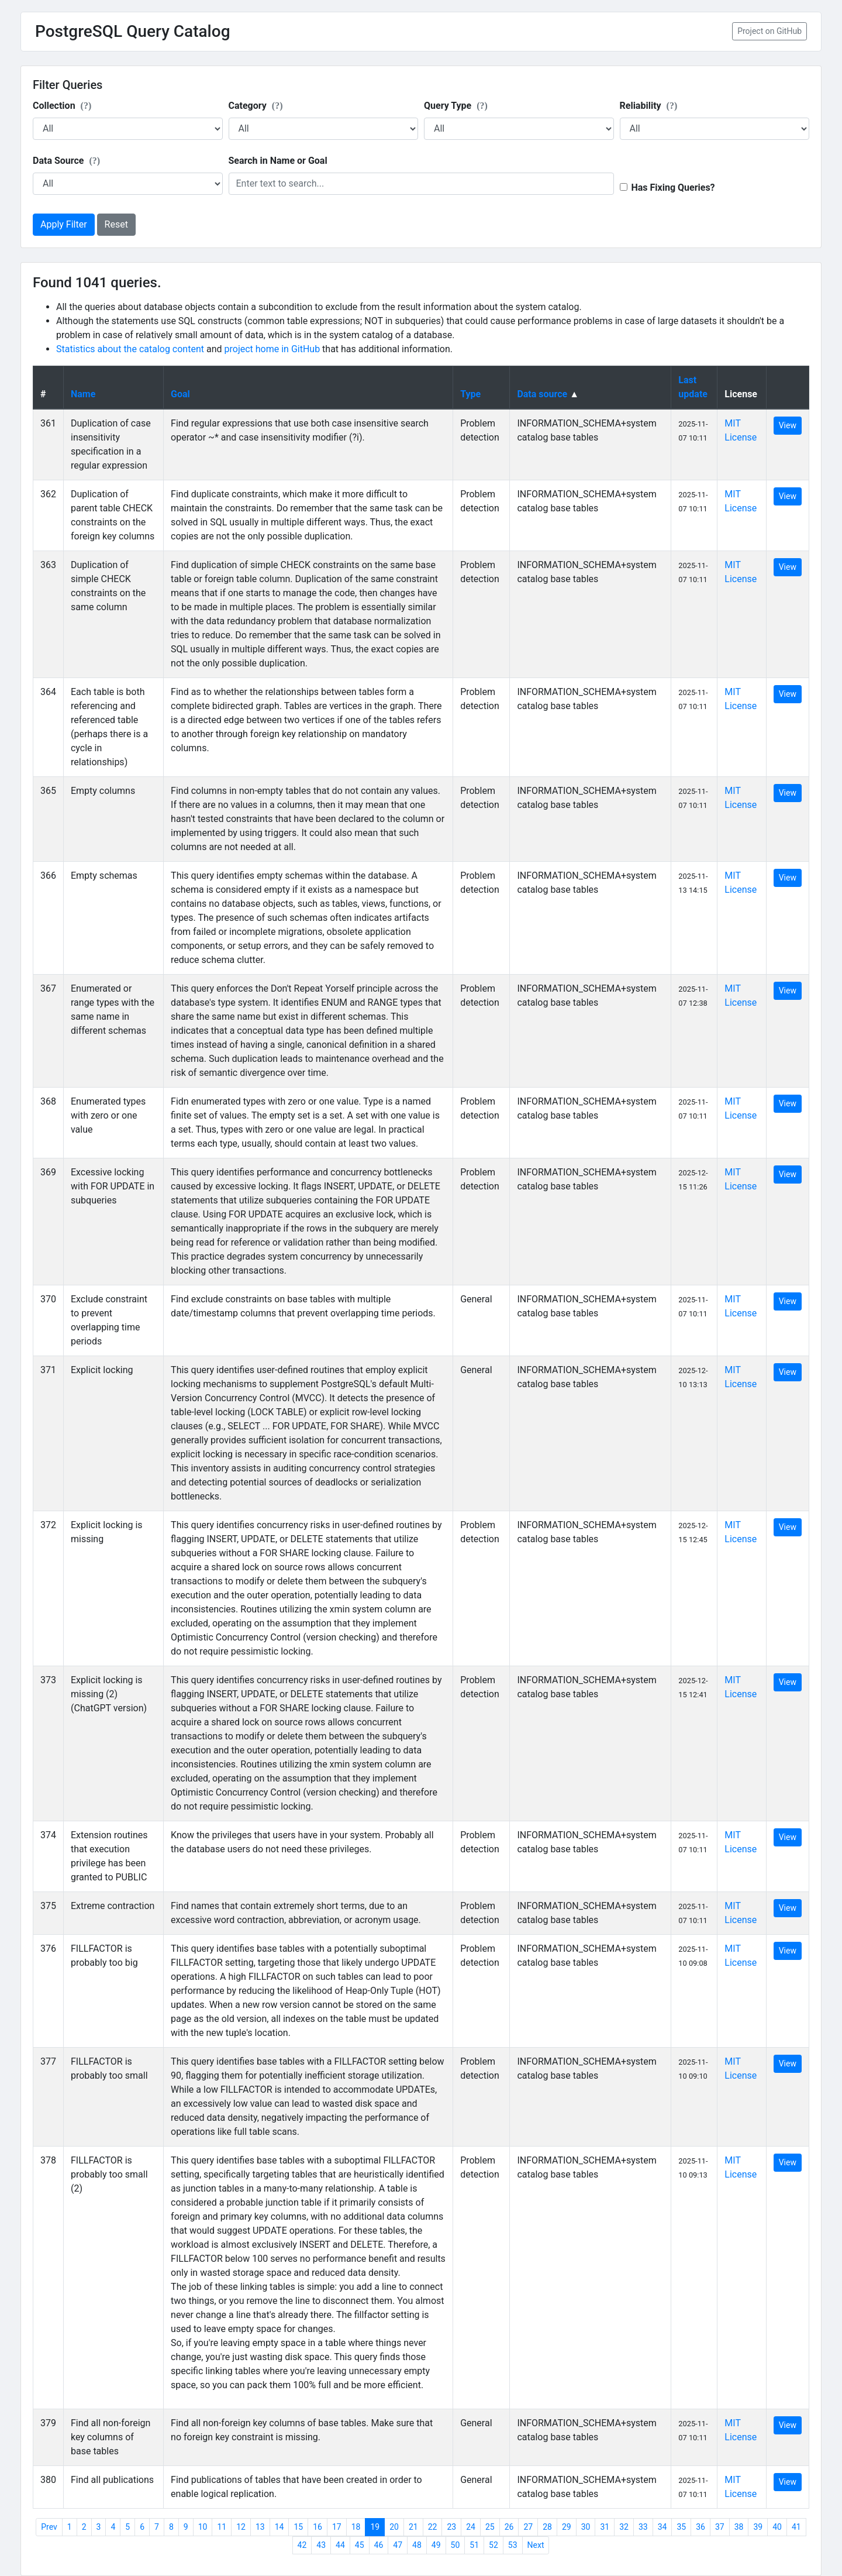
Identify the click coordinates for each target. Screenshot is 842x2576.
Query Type (456, 105)
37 (719, 2527)
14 (279, 2527)
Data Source (66, 160)
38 (739, 2527)
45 (359, 2545)
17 (336, 2527)
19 (374, 2527)
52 (493, 2545)
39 (757, 2527)
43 (321, 2545)
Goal (180, 394)
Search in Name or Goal (278, 160)
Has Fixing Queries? (673, 187)
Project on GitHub (769, 31)
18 (356, 2527)
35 (681, 2527)
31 (604, 2527)
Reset (116, 224)
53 (512, 2545)
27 (528, 2527)
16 (317, 2527)
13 (260, 2527)
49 (436, 2545)
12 (241, 2527)
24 (470, 2527)
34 (662, 2527)
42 (302, 2545)
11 (221, 2527)
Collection (62, 105)
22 (432, 2527)
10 (203, 2527)
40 (777, 2527)
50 (455, 2545)
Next (535, 2545)
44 (340, 2545)
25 (490, 2527)
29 (566, 2527)
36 (700, 2527)
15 (298, 2527)
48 (417, 2545)
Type (470, 394)
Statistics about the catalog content (130, 349)
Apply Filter (63, 224)
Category (256, 105)
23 (451, 2527)
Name (83, 394)
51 (474, 2545)
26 (509, 2527)
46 (379, 2545)
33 (643, 2527)
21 (413, 2527)
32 (624, 2527)
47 (397, 2545)
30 (586, 2527)
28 (547, 2527)
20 (394, 2527)
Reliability (649, 105)
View (787, 425)
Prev (49, 2527)
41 (796, 2527)
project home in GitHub (272, 349)
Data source (542, 394)
